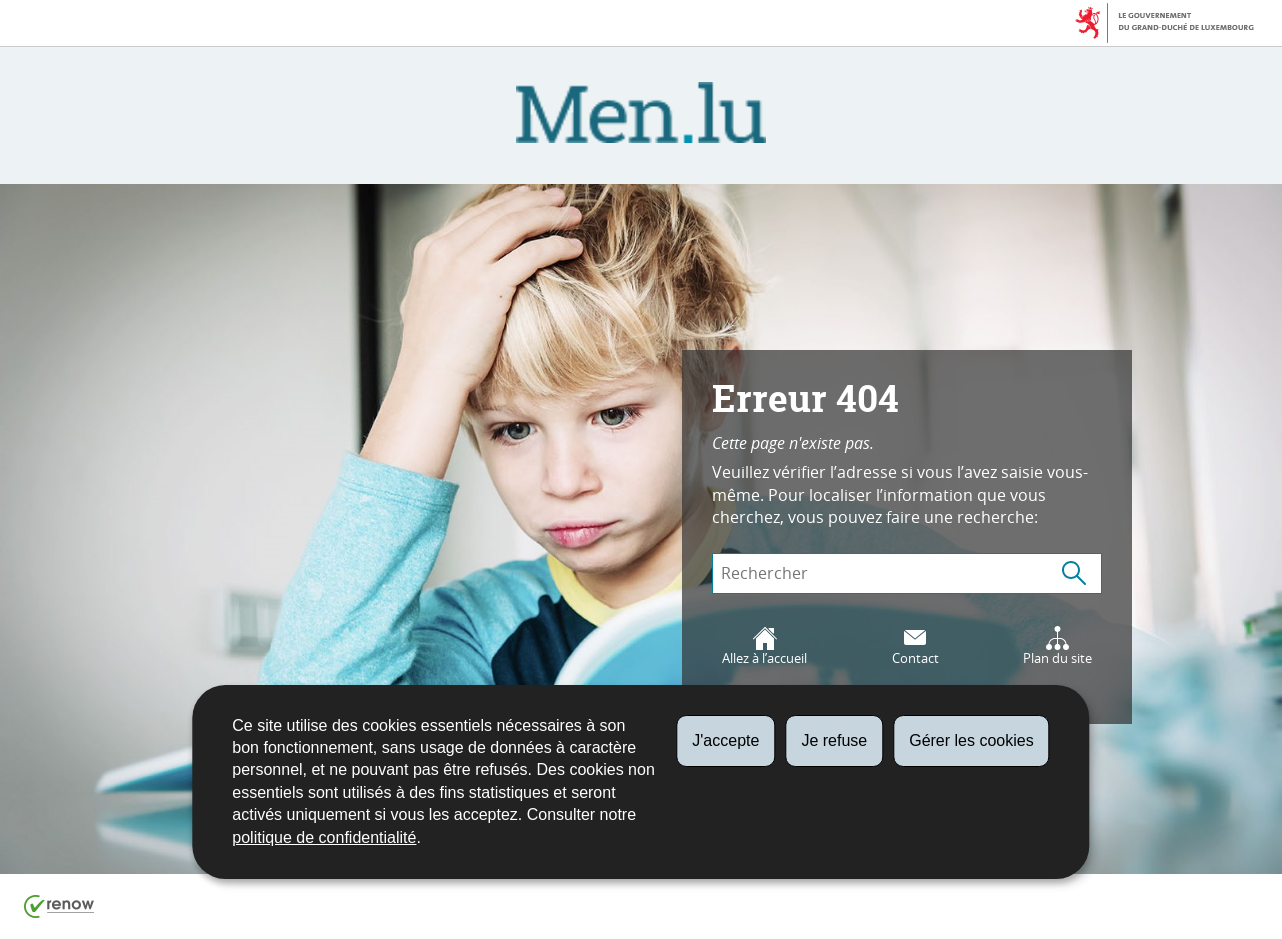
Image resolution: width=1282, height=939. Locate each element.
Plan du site (1057, 646)
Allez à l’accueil (764, 646)
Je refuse (834, 740)
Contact (915, 646)
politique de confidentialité (324, 837)
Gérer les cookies (971, 740)
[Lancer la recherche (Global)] (1074, 573)
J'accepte (725, 740)
